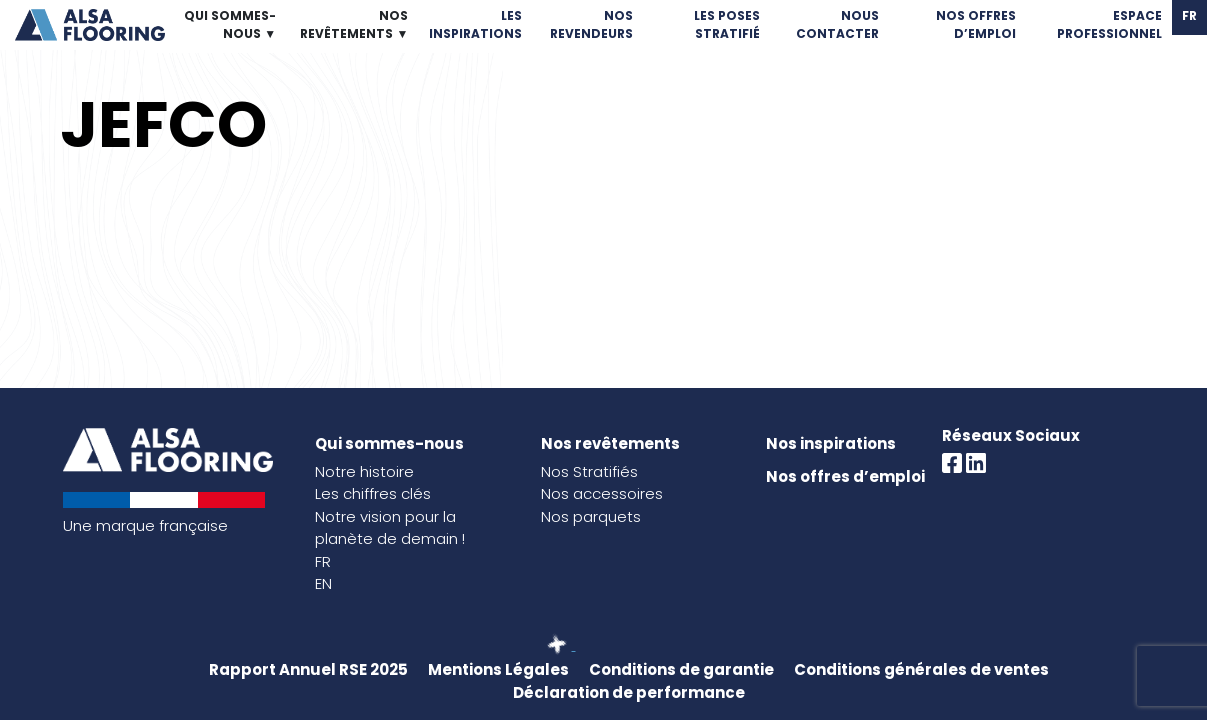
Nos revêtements (610, 443)
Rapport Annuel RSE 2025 (308, 669)
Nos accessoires (602, 493)
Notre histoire (364, 471)
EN (323, 583)
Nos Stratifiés (589, 471)
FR (323, 561)
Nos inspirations (831, 443)
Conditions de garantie (681, 669)
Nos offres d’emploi (845, 476)
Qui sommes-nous (389, 443)
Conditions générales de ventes (921, 669)
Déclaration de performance (629, 692)
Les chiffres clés (373, 493)
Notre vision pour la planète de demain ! (390, 528)
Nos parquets (591, 516)
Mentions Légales (498, 669)
